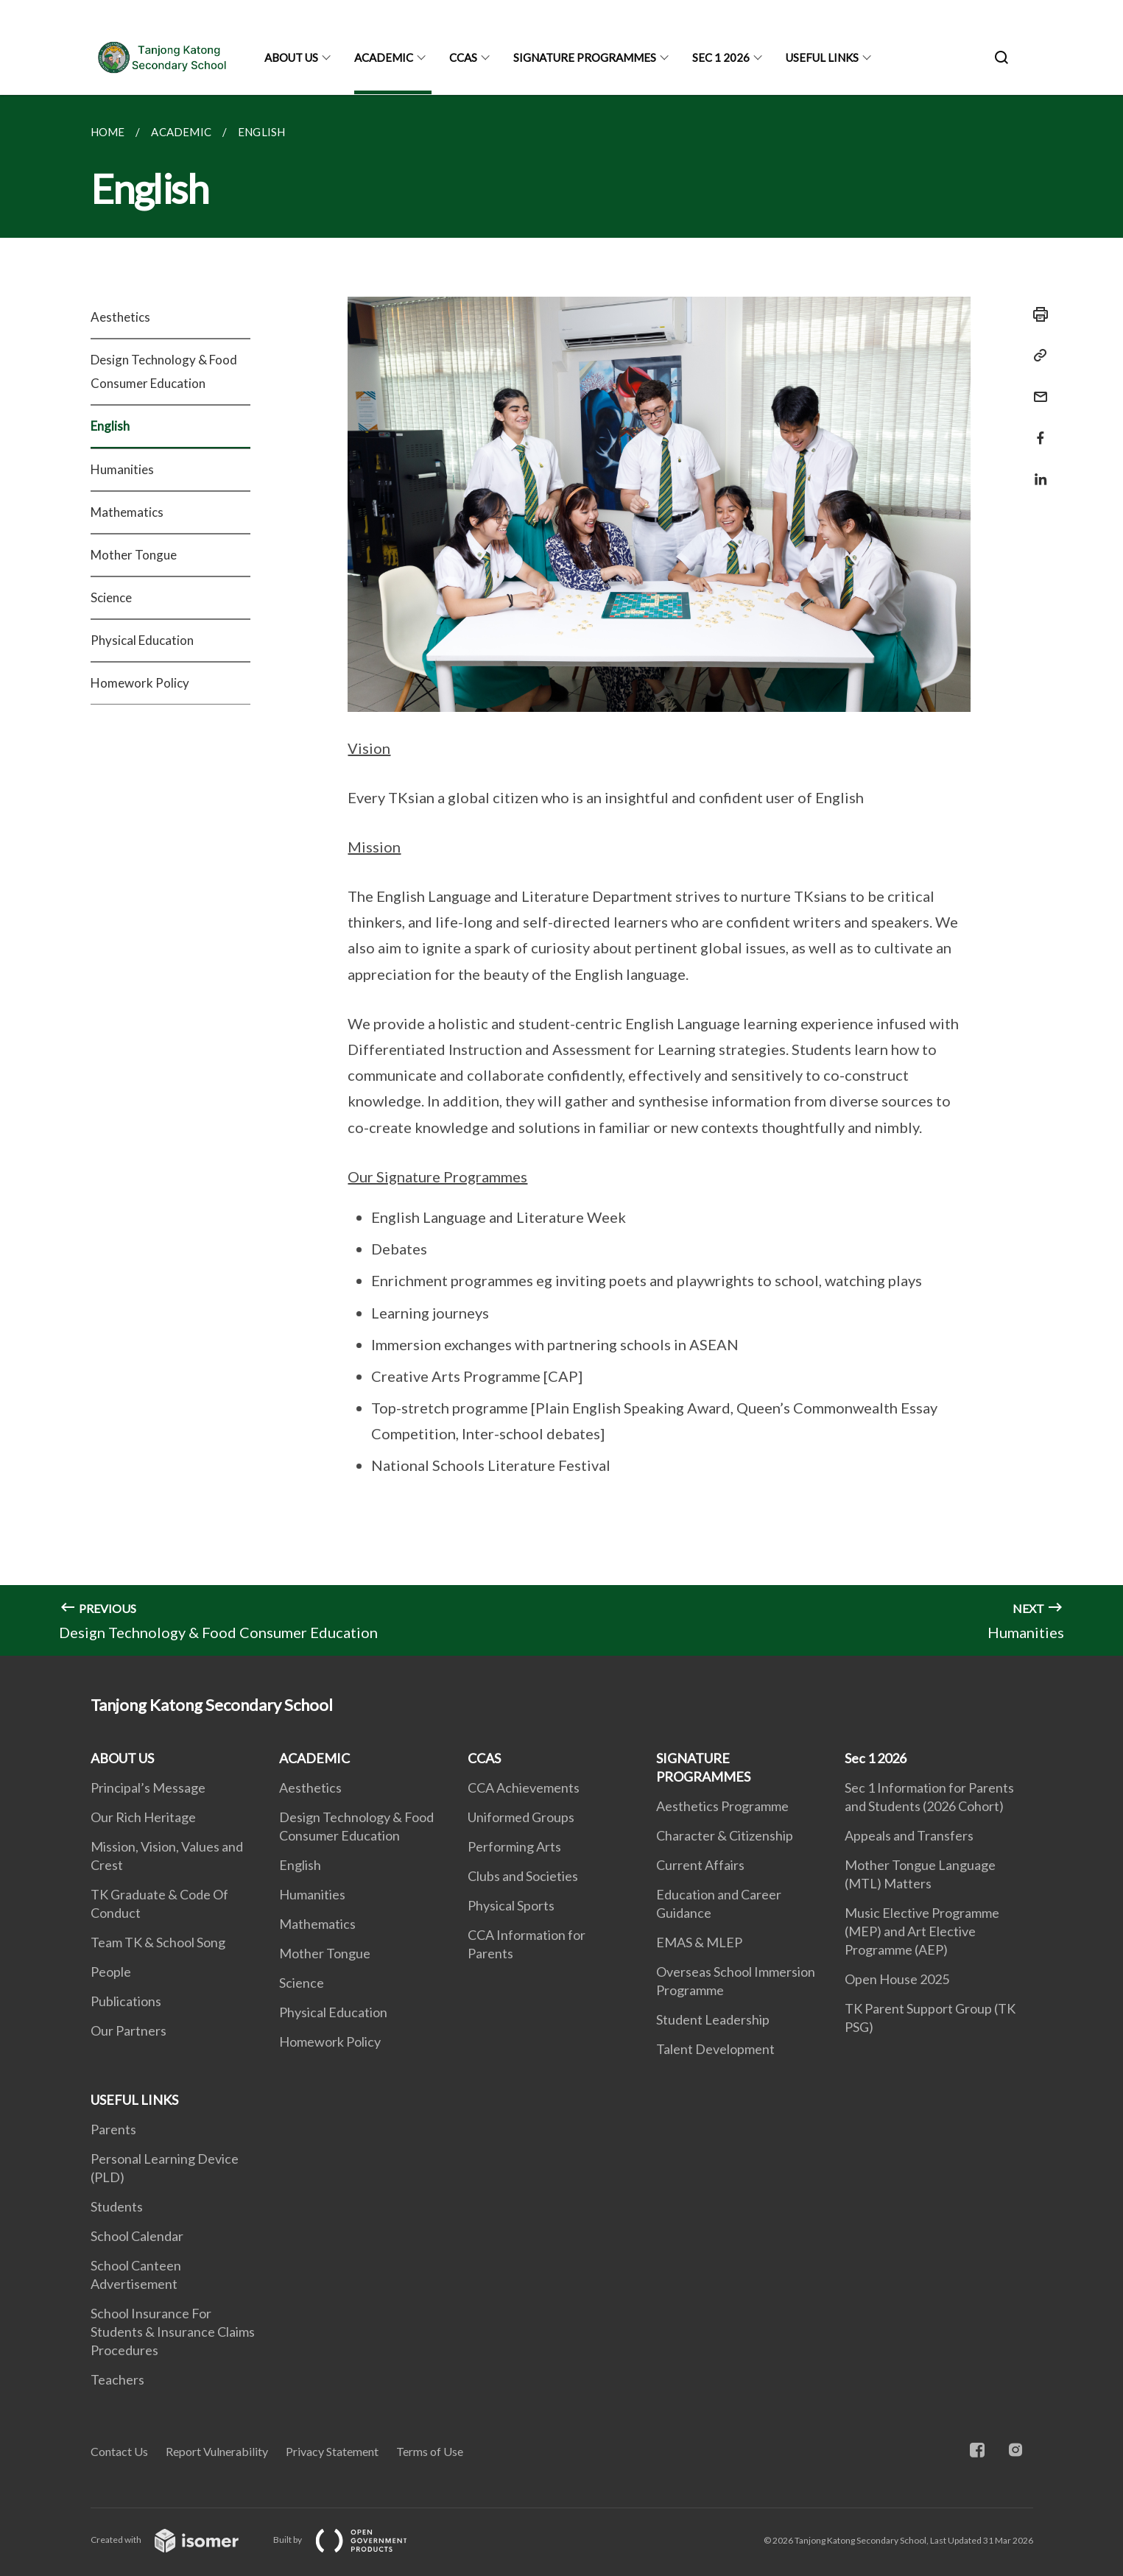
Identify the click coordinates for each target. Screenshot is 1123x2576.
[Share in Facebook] (1036, 429)
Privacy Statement (332, 2451)
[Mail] (1036, 388)
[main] (561, 875)
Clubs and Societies (523, 1876)
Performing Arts (514, 1846)
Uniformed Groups (521, 1817)
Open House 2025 (897, 1979)
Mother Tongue (134, 554)
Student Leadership (713, 2019)
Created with (176, 2539)
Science (111, 597)
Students (117, 2206)
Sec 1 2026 (721, 57)
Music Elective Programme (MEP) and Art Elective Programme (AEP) (922, 1931)
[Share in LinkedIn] (1036, 470)
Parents (113, 2129)
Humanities (122, 469)
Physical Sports (511, 1905)
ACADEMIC (383, 57)
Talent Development (715, 2049)
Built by (352, 2539)
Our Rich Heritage (143, 1817)
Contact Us (119, 2451)
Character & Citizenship (724, 1835)
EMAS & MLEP (699, 1942)
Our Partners (128, 2030)
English (110, 426)
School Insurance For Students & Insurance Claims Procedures (173, 2331)
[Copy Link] (1036, 355)
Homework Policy (140, 683)
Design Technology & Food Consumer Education (164, 371)
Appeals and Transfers (909, 1835)
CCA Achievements (524, 1787)
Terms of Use (429, 2451)
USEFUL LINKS (822, 57)
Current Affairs (700, 1865)
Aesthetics (120, 317)
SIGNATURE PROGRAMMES (584, 57)
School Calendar (137, 2236)
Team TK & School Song (158, 1942)
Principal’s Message (148, 1787)
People (111, 1971)
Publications (126, 2001)
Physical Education (142, 640)
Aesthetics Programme (722, 1806)
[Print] (1036, 314)
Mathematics (127, 512)
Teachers (117, 2379)
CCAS (463, 57)
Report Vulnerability (217, 2451)
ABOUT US (291, 57)
